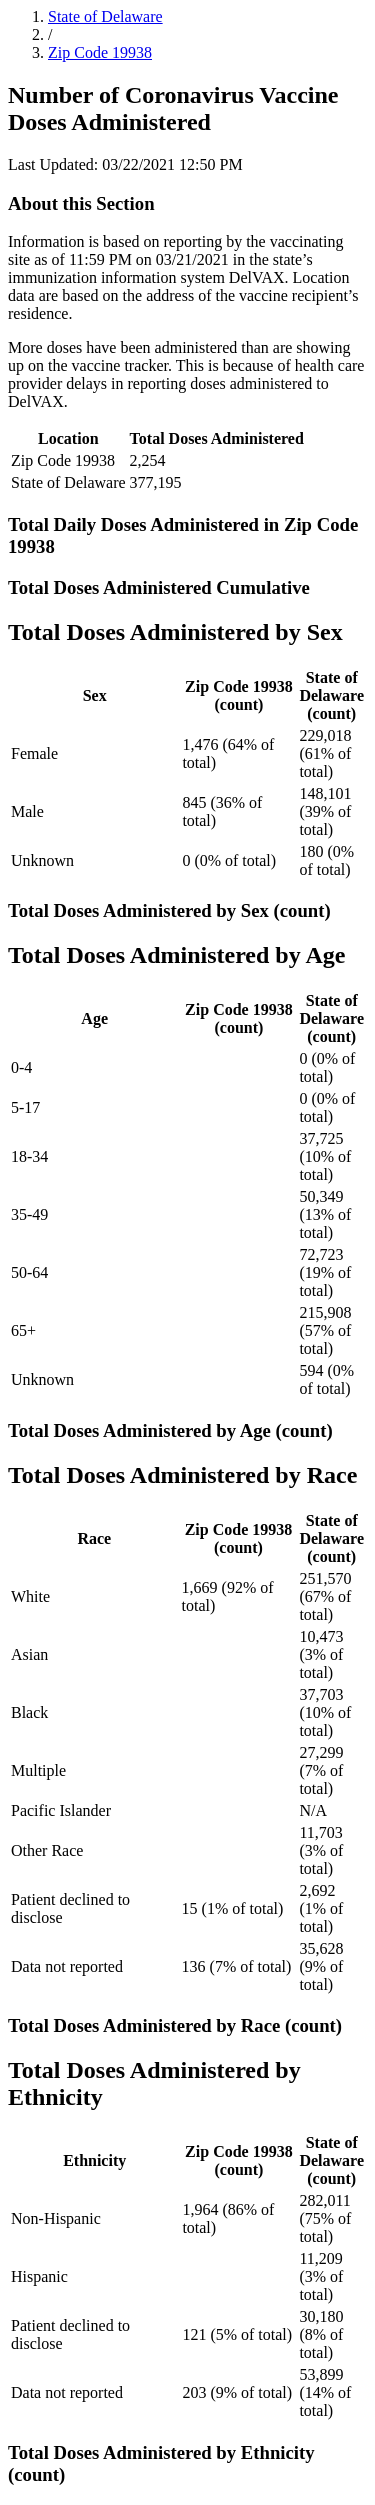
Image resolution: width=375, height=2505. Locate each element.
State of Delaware (105, 16)
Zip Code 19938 (100, 52)
